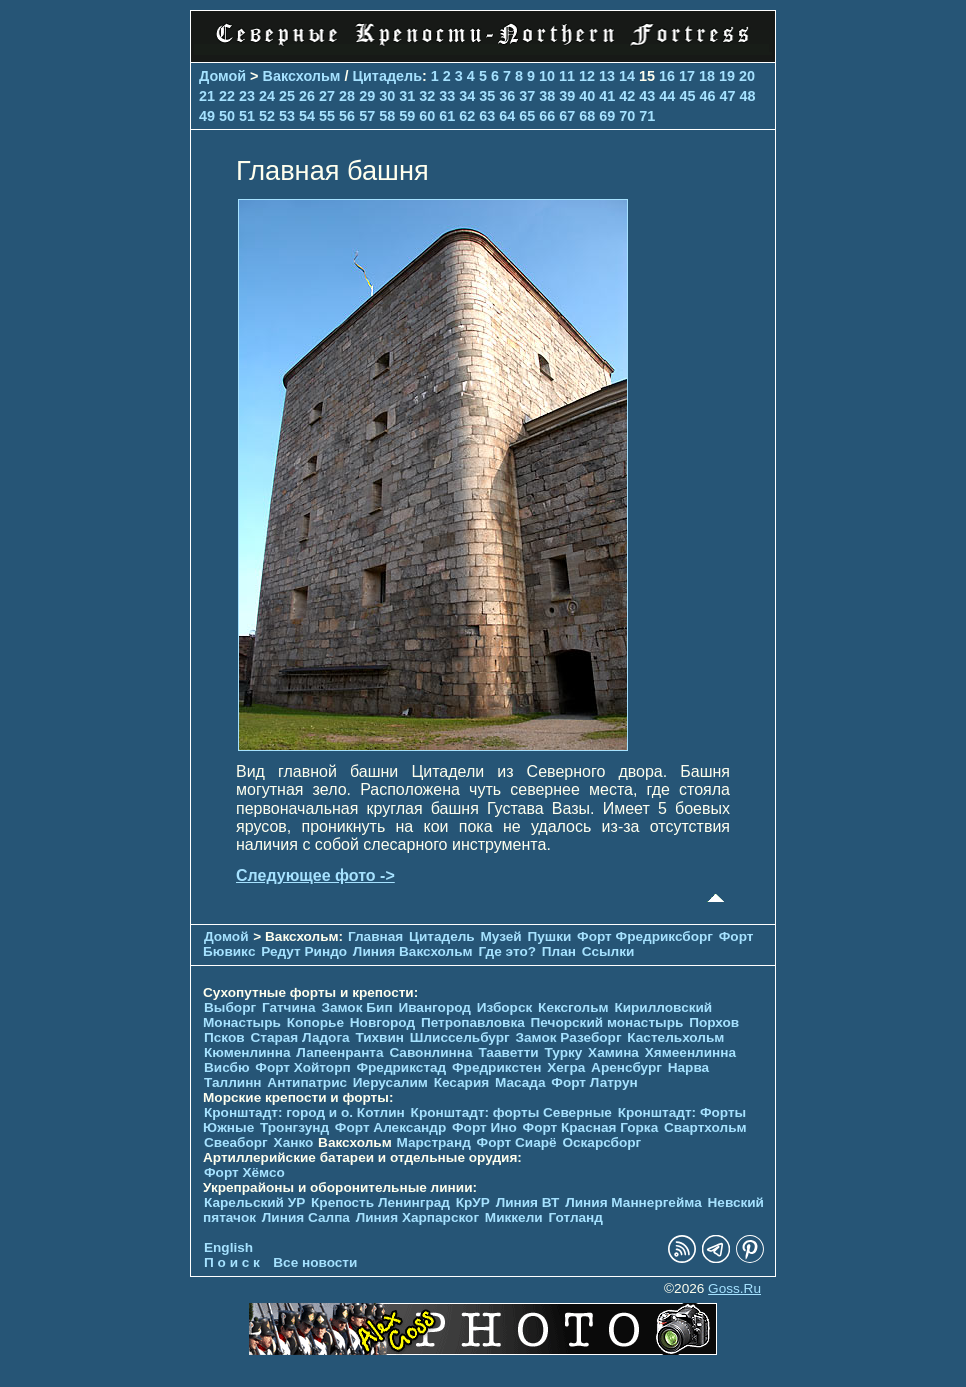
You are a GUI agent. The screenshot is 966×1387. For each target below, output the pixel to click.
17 (687, 76)
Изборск (505, 1007)
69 (607, 116)
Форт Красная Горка (591, 1127)
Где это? (507, 951)
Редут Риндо (304, 951)
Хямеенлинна (690, 1052)
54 (307, 116)
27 (327, 96)
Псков (224, 1037)
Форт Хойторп (302, 1067)
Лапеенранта (339, 1052)
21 (207, 96)
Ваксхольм (302, 76)
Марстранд (434, 1142)
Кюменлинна (247, 1052)
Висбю (227, 1067)
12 (587, 76)
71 (647, 116)
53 (287, 116)
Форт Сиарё (517, 1142)
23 (247, 96)
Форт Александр (390, 1127)
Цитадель (387, 76)
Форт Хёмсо (244, 1172)
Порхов (714, 1022)
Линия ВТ (528, 1202)
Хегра (566, 1067)
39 (567, 96)
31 (407, 96)
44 (667, 96)
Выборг (230, 1007)
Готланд (575, 1217)
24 (267, 96)
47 (727, 96)
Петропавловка (473, 1022)
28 (347, 96)
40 (587, 96)
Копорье (315, 1022)
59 (407, 116)
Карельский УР (254, 1202)
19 (727, 76)
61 (447, 116)
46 (707, 96)
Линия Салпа (306, 1217)
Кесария (462, 1082)
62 (467, 116)
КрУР (473, 1202)
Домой (222, 76)
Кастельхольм (675, 1037)
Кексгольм (573, 1007)
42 (627, 96)
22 (227, 96)
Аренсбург (626, 1067)
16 (667, 76)
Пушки (549, 936)
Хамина (613, 1052)
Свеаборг (236, 1142)
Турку (563, 1052)
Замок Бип (356, 1007)
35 (487, 96)
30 (387, 96)
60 (427, 116)
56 (347, 116)
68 (587, 116)
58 (387, 116)
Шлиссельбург (460, 1037)
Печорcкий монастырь (607, 1022)
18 (707, 76)
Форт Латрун (594, 1082)
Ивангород (434, 1007)
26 (307, 96)
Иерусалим (390, 1082)
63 (487, 116)
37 (527, 96)
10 (547, 76)
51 (247, 116)
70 (627, 116)
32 (427, 96)
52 (267, 116)
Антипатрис (307, 1082)
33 (447, 96)
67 (567, 116)
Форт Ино (484, 1127)
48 (747, 96)
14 (627, 76)
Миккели (514, 1217)
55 (327, 116)
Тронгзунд (294, 1127)
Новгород (382, 1022)
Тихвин (379, 1037)
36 (507, 96)
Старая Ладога (299, 1037)
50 (227, 116)
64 (507, 116)
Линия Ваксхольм (413, 951)
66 (547, 116)
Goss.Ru (734, 1288)
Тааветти (508, 1052)
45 (687, 96)
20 (747, 76)
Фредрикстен (496, 1067)
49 (207, 116)
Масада (520, 1082)
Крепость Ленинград (380, 1202)
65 (527, 116)
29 (367, 96)
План (559, 951)
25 (287, 96)
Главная (375, 936)
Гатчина (289, 1007)
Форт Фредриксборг (645, 936)
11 (567, 76)
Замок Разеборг (568, 1037)
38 (547, 96)
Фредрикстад (401, 1067)
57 (367, 116)
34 (467, 96)
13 (607, 76)
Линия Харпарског (417, 1217)
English (228, 1247)
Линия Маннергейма (633, 1202)
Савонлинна (430, 1052)
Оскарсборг (601, 1142)
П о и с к (232, 1262)
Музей (500, 936)
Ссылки (608, 951)
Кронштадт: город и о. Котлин (304, 1112)
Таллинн (233, 1082)
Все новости (315, 1262)
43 (647, 96)
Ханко (294, 1142)
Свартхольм (705, 1127)
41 (607, 96)
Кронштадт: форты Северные (511, 1112)
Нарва (688, 1067)
